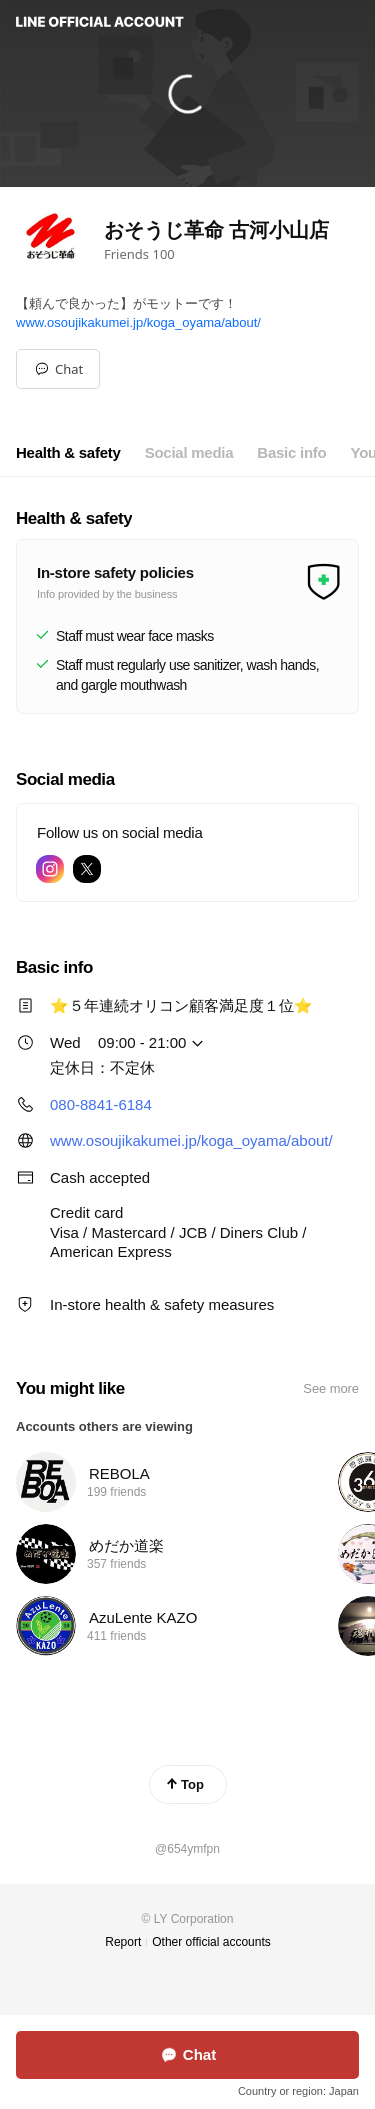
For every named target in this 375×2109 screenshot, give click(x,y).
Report (123, 1942)
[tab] (68, 453)
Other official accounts (211, 1942)
